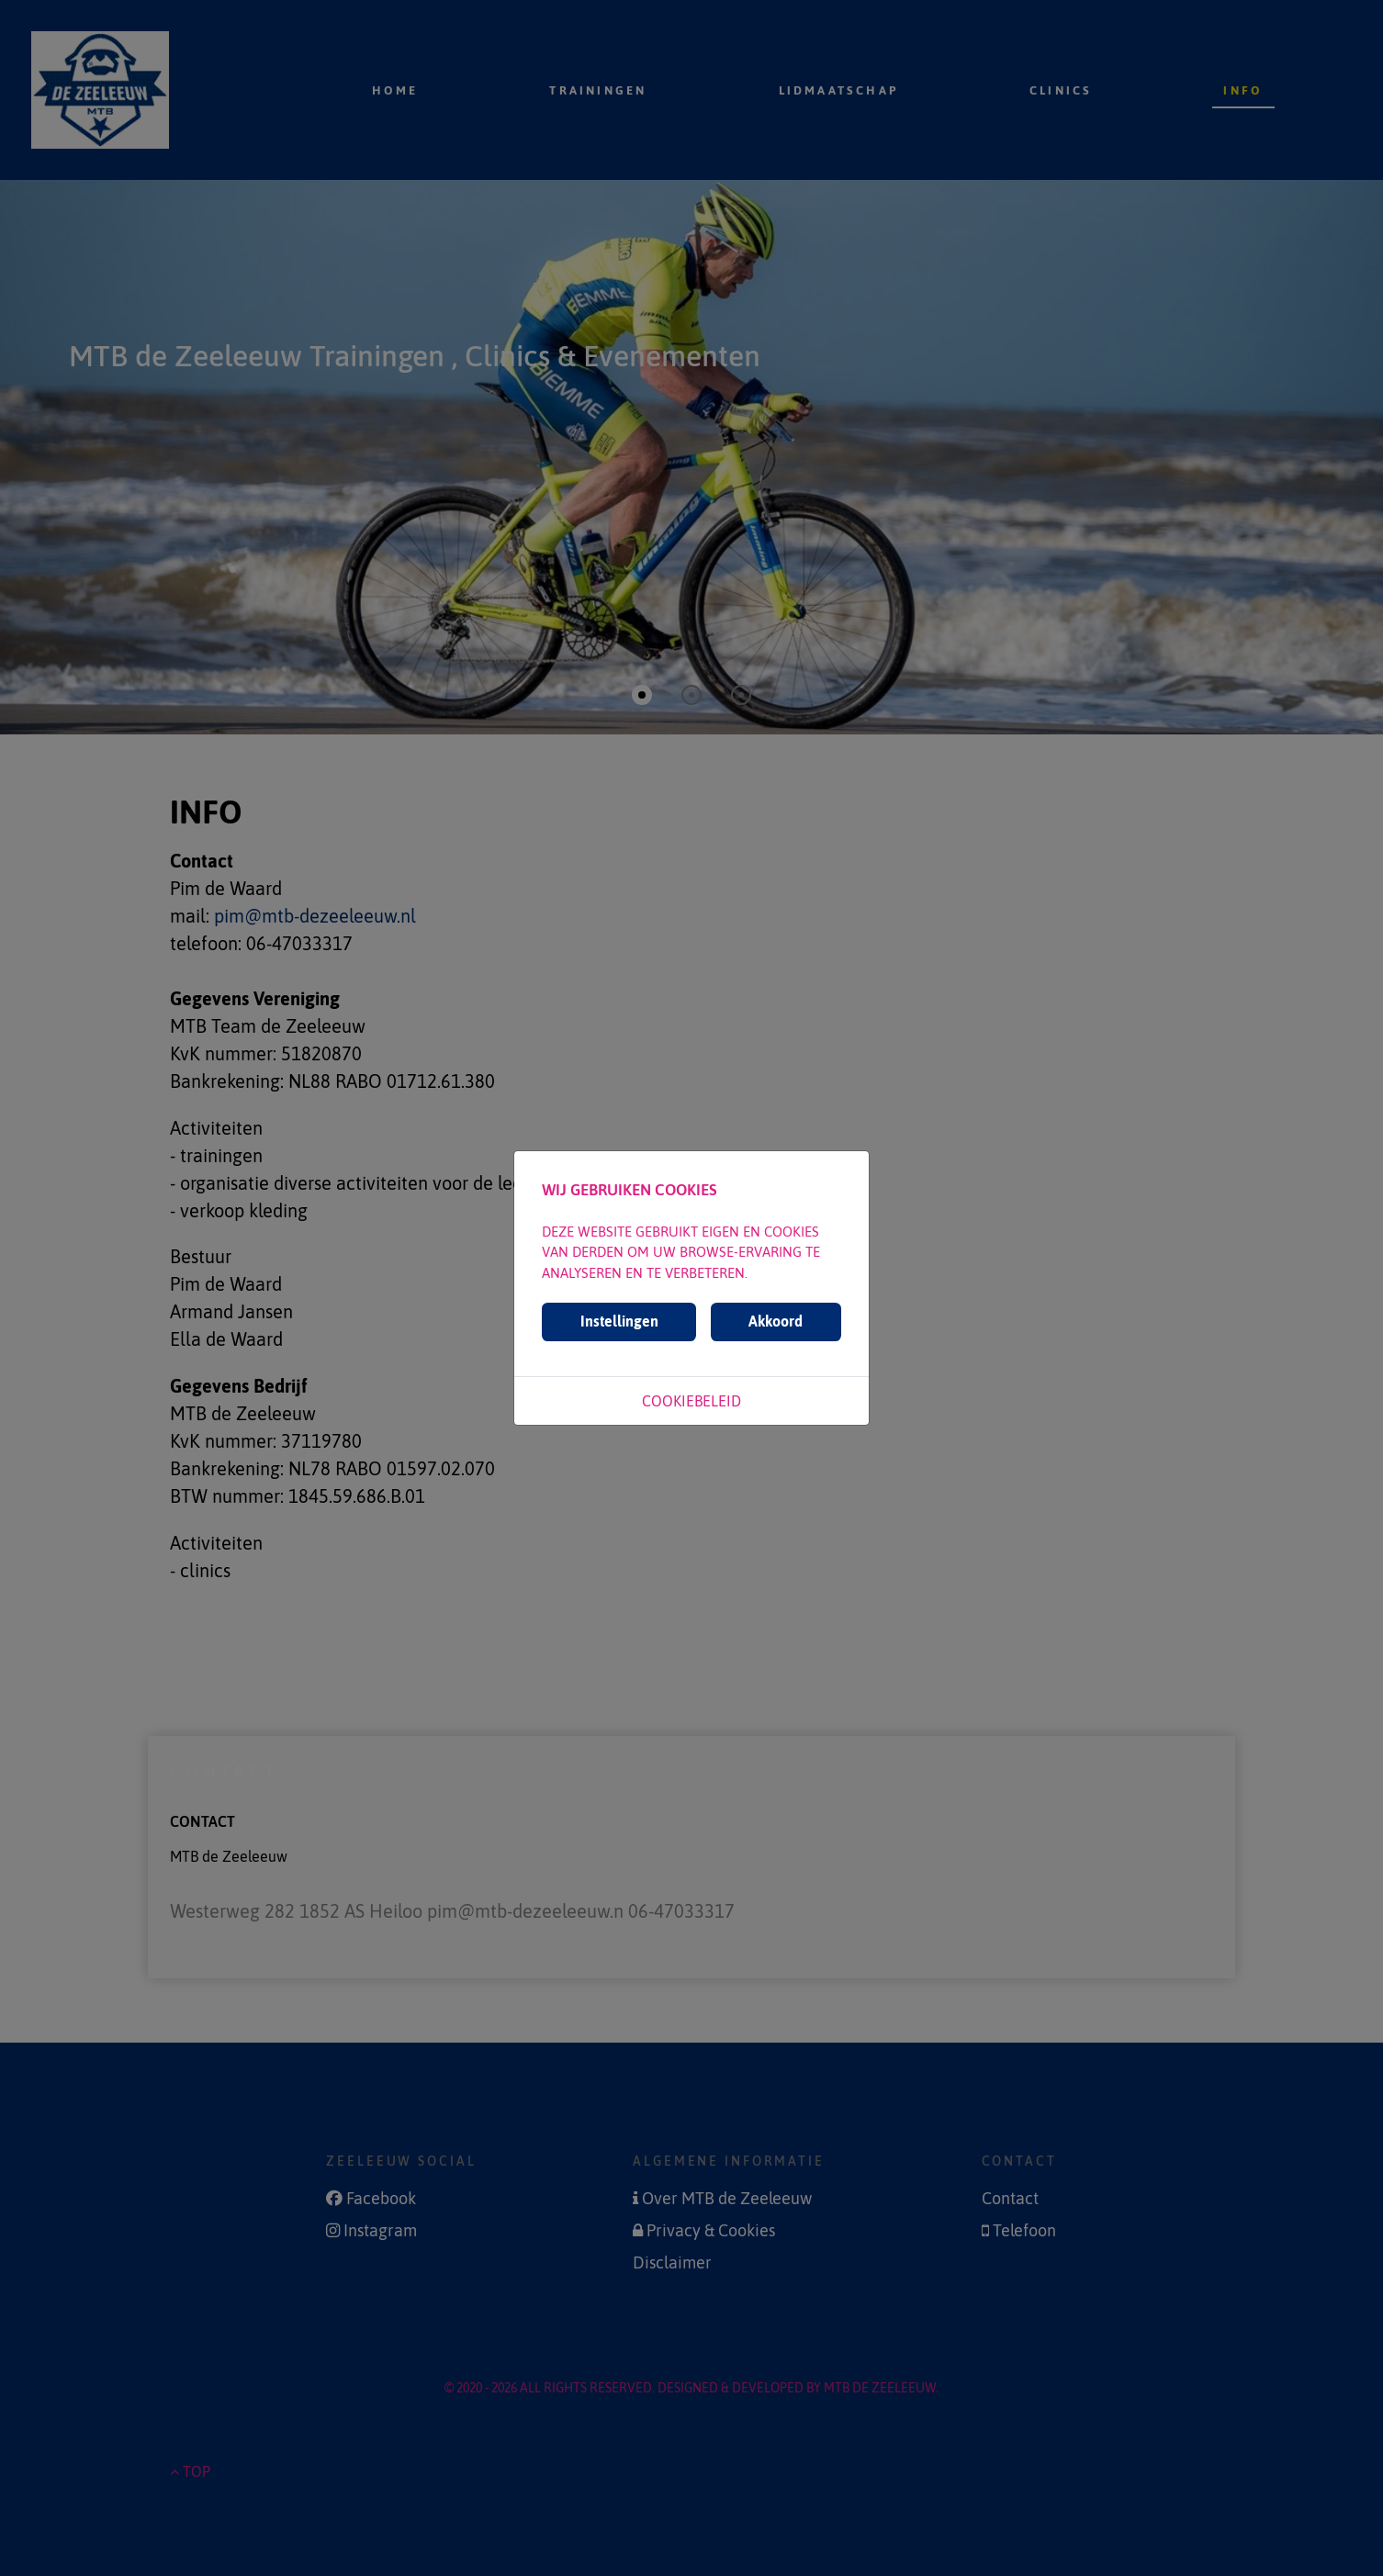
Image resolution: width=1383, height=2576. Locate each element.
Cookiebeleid (691, 1401)
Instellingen (619, 1321)
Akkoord (775, 1321)
